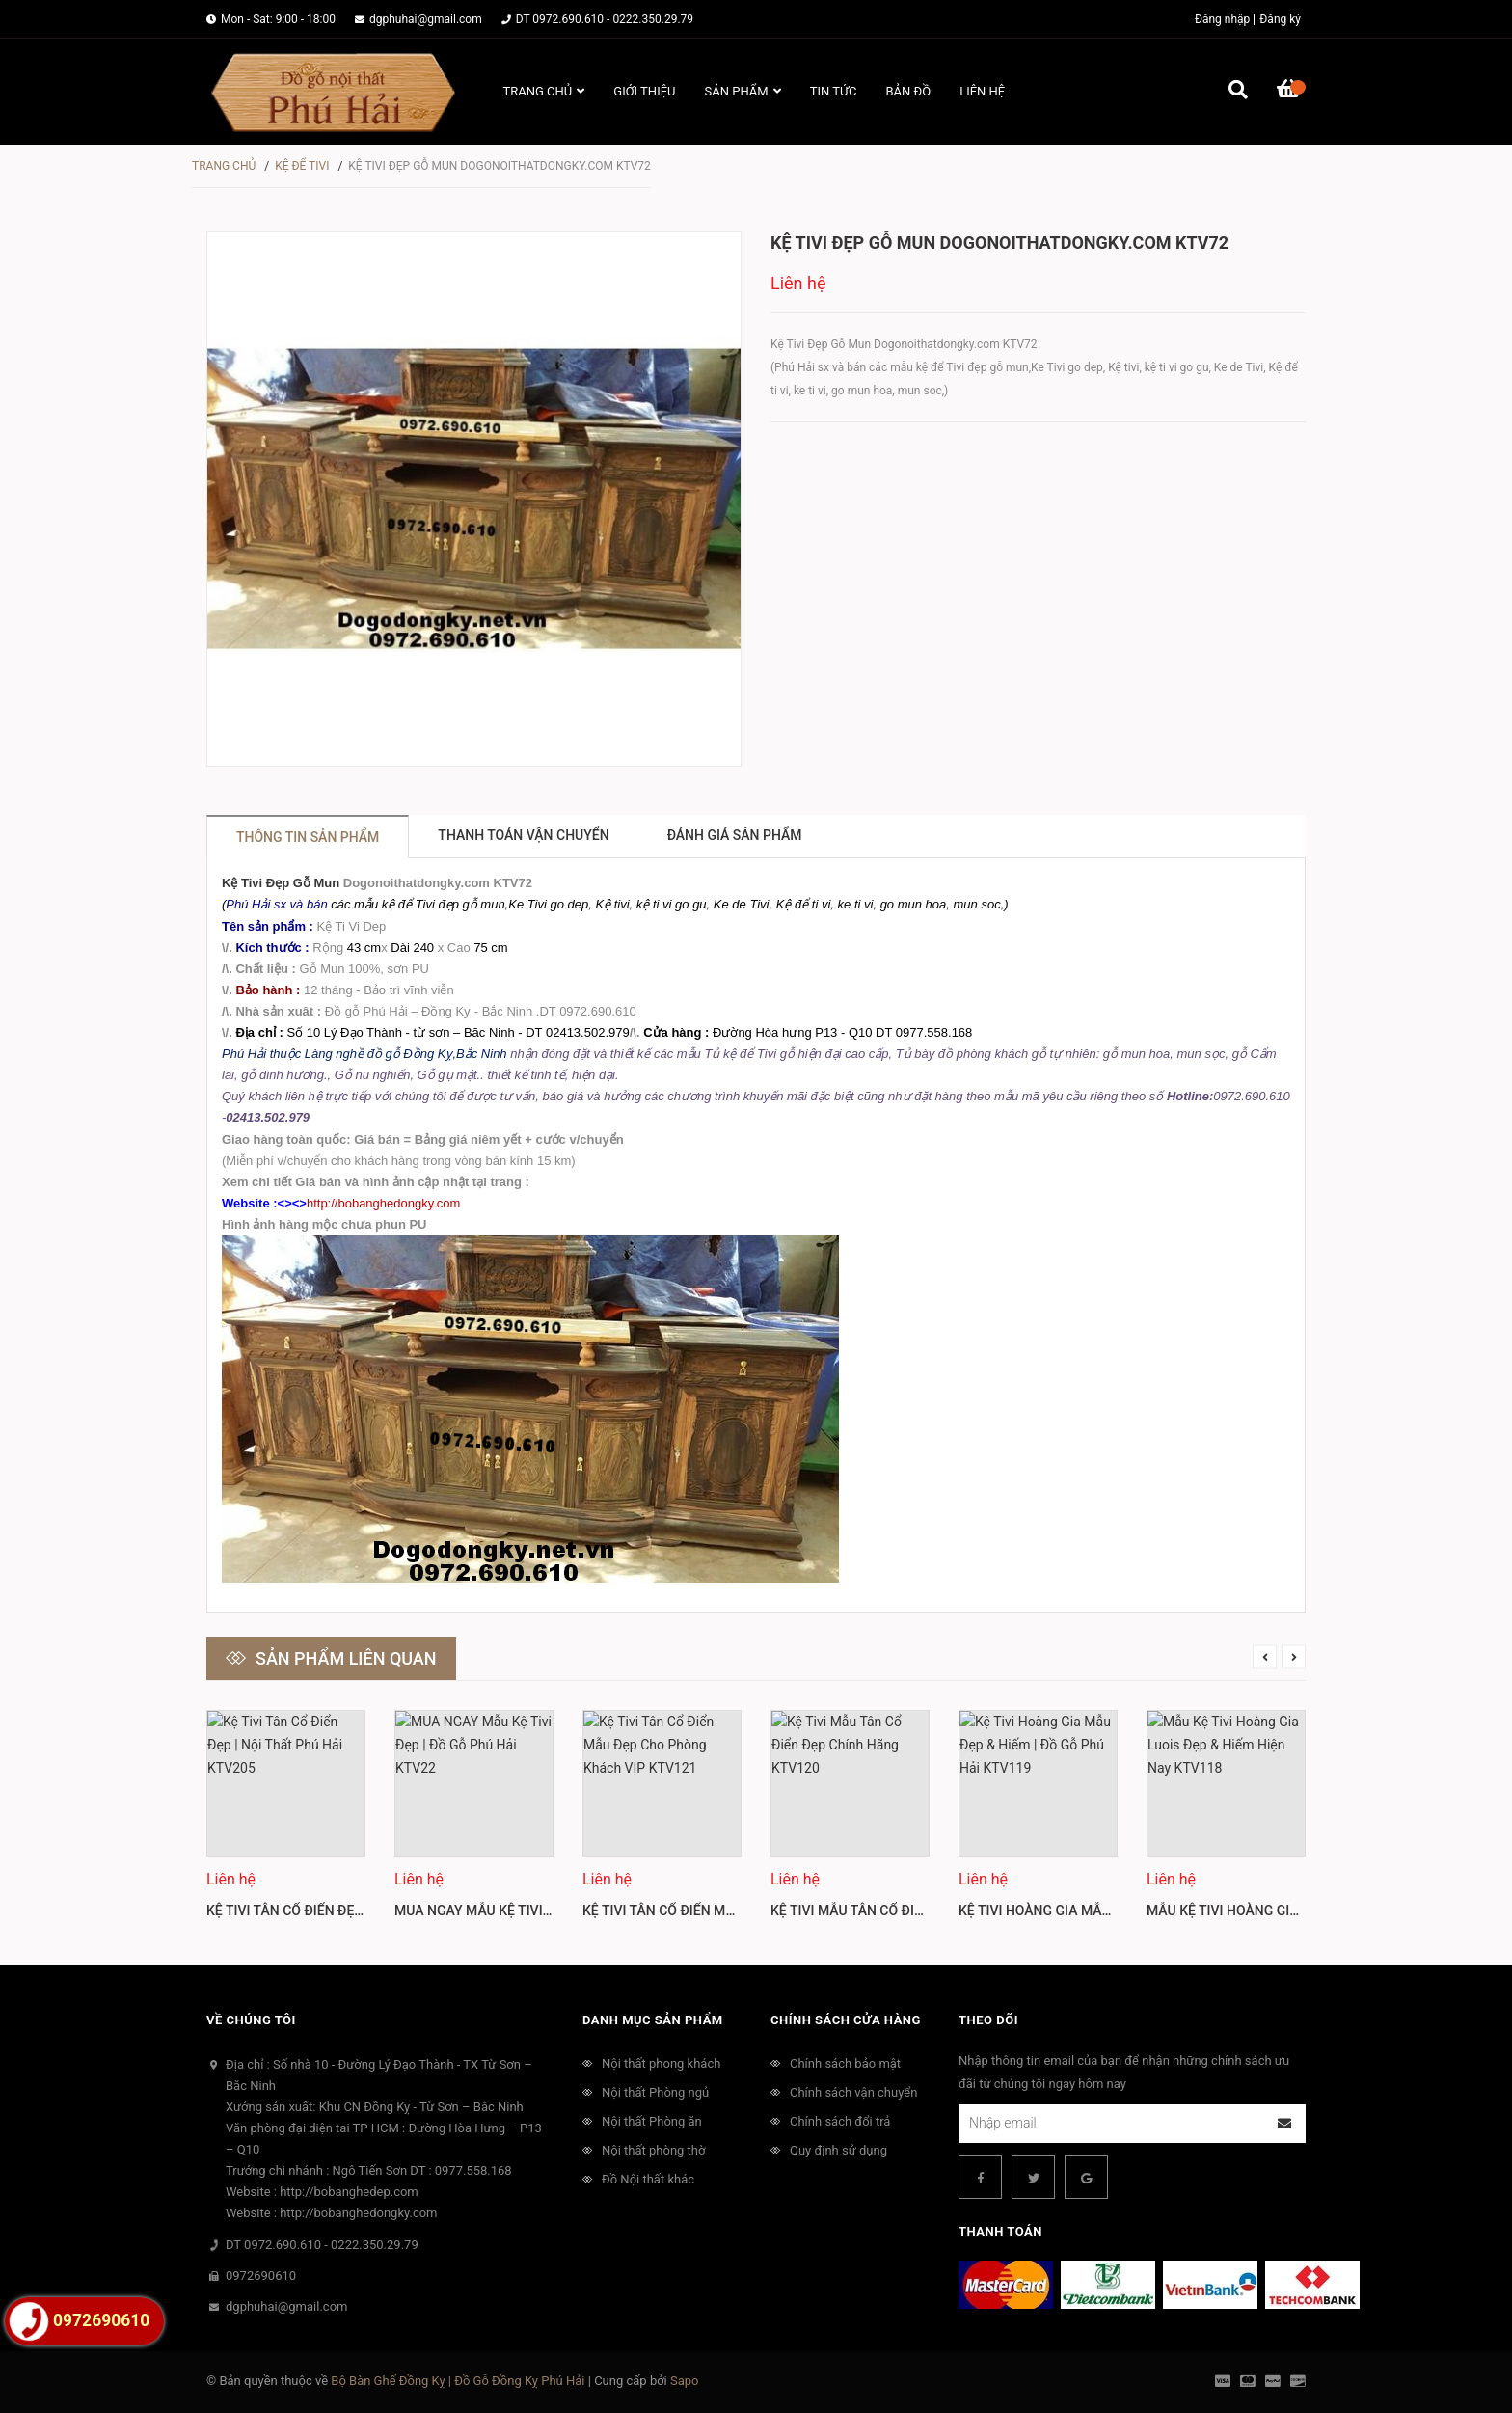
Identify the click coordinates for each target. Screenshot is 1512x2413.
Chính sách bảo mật (845, 2063)
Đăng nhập (1222, 19)
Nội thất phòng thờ (653, 2150)
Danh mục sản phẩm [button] (652, 2020)
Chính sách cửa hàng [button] (845, 2020)
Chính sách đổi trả (840, 2121)
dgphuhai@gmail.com (425, 19)
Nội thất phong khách (661, 2063)
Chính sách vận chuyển (853, 2092)
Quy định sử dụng (838, 2150)
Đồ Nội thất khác (648, 2179)
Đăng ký (1280, 19)
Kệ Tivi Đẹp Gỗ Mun (280, 883)
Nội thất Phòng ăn (652, 2121)
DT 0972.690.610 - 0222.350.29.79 (604, 19)
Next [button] (1294, 1656)
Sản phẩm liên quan (346, 1658)
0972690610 (261, 2275)
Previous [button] (1265, 1656)
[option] (285, 1823)
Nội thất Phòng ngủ (655, 2092)
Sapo (684, 2380)
